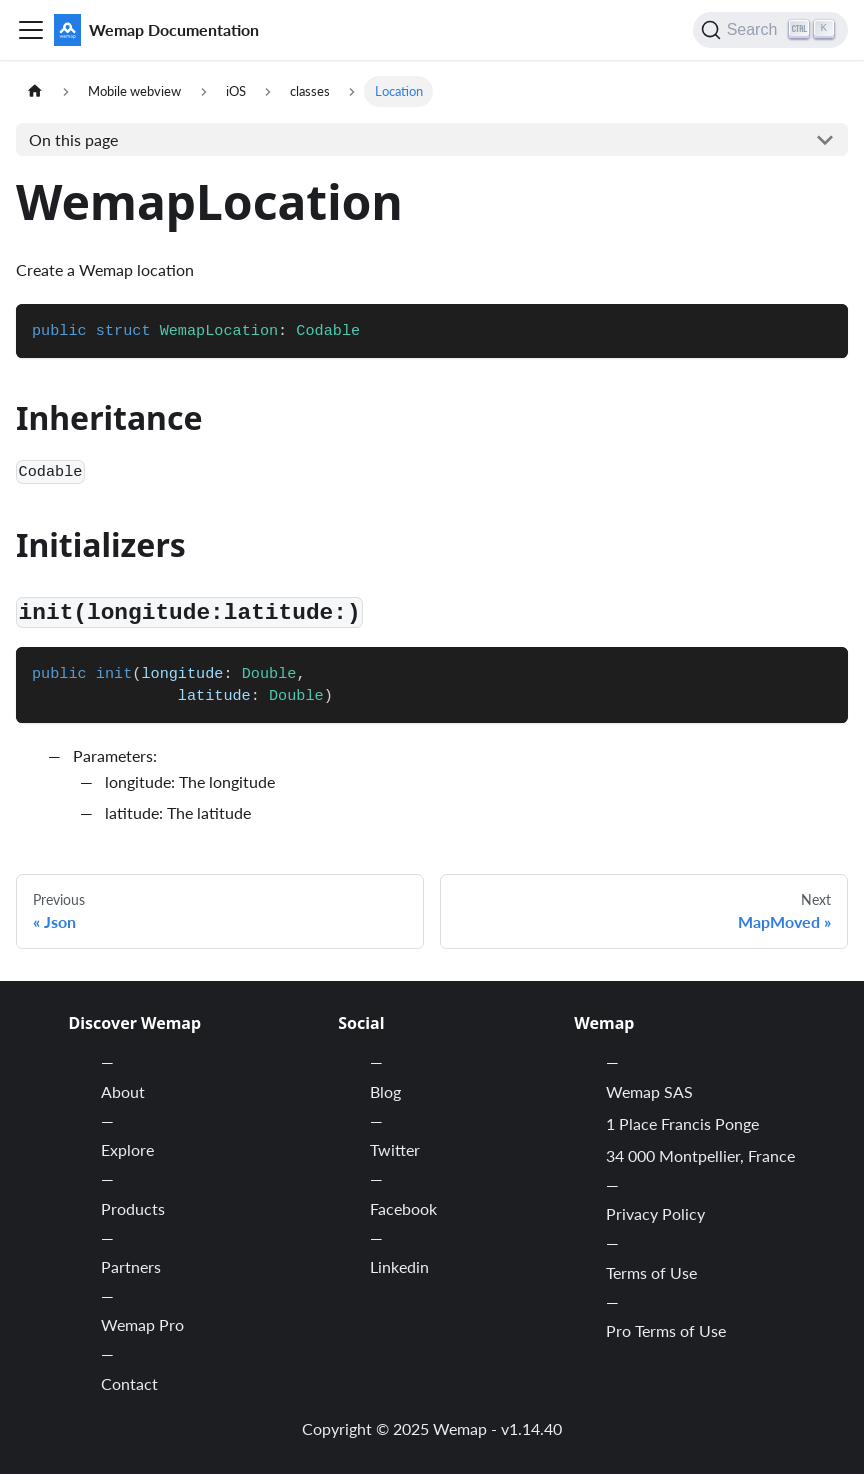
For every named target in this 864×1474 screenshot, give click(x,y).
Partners (131, 1266)
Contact (129, 1383)
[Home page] (35, 91)
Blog (385, 1091)
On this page (73, 139)
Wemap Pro (142, 1324)
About (123, 1091)
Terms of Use (651, 1272)
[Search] (770, 30)
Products (133, 1208)
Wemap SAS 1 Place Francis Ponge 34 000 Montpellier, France (700, 1123)
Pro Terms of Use (666, 1330)
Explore (127, 1149)
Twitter (395, 1149)
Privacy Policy (655, 1213)
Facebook (403, 1208)
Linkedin (399, 1266)
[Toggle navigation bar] (31, 30)
